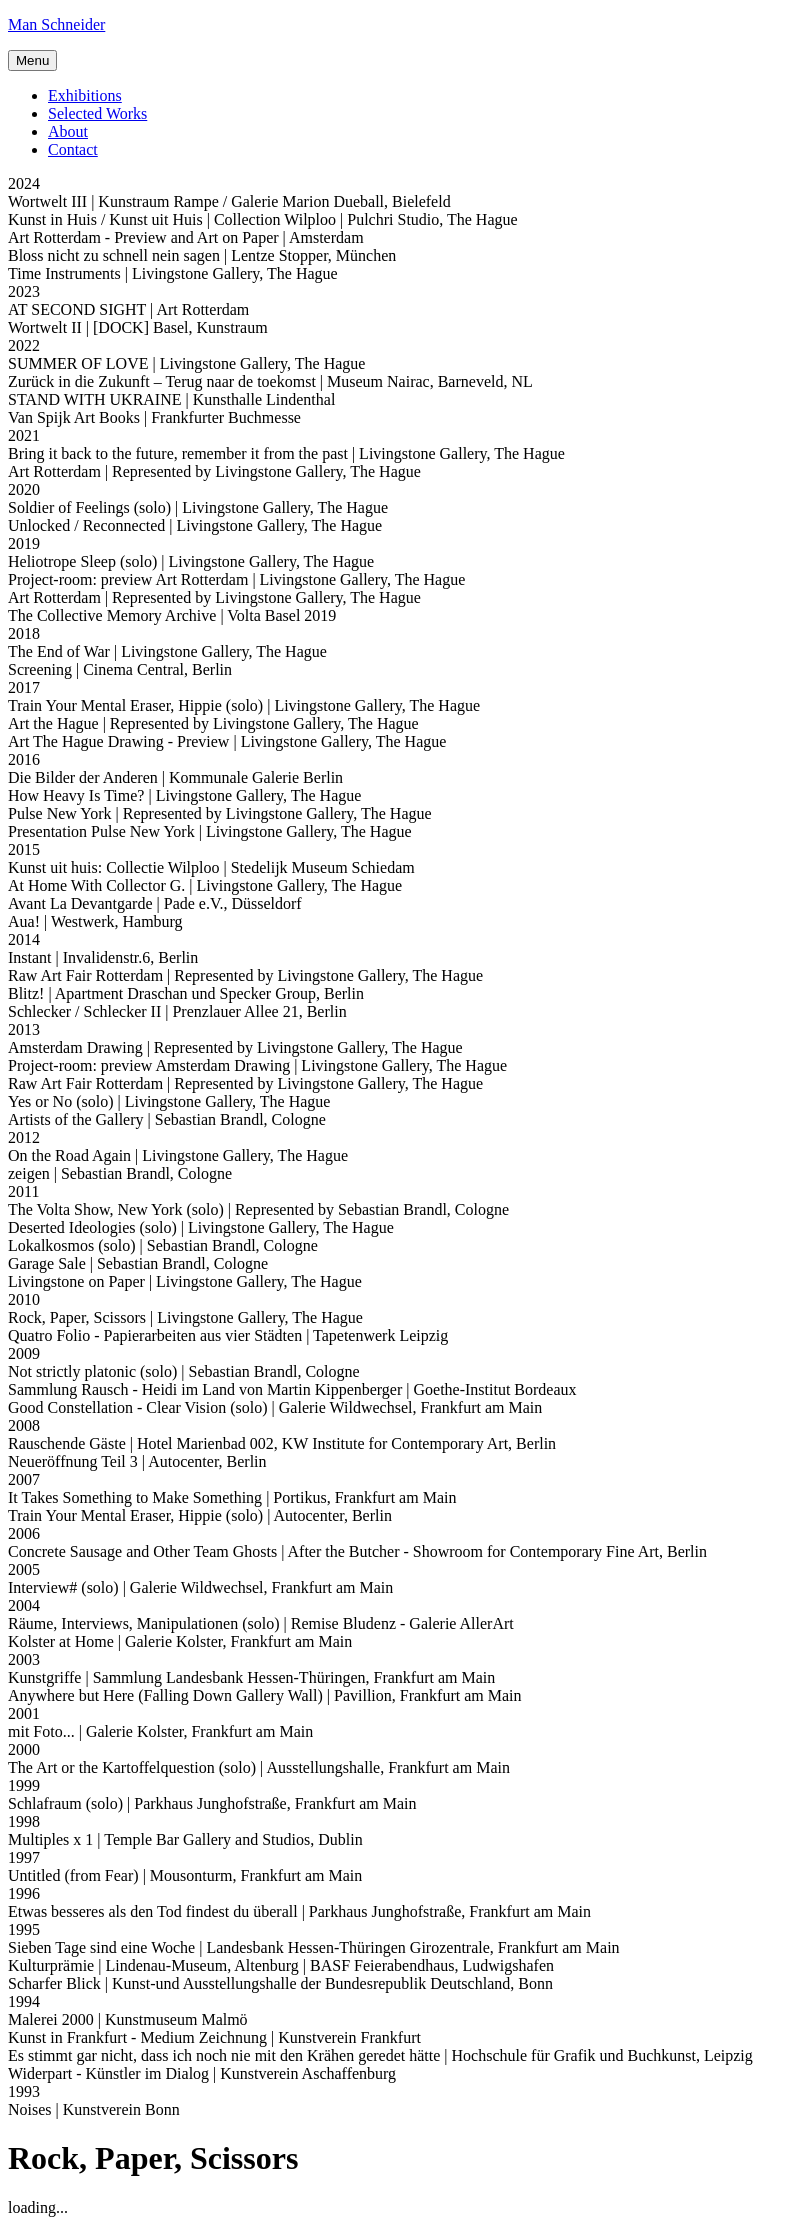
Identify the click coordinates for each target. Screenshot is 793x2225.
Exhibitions (85, 95)
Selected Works (97, 113)
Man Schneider (56, 24)
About (68, 131)
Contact (73, 149)
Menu (32, 60)
